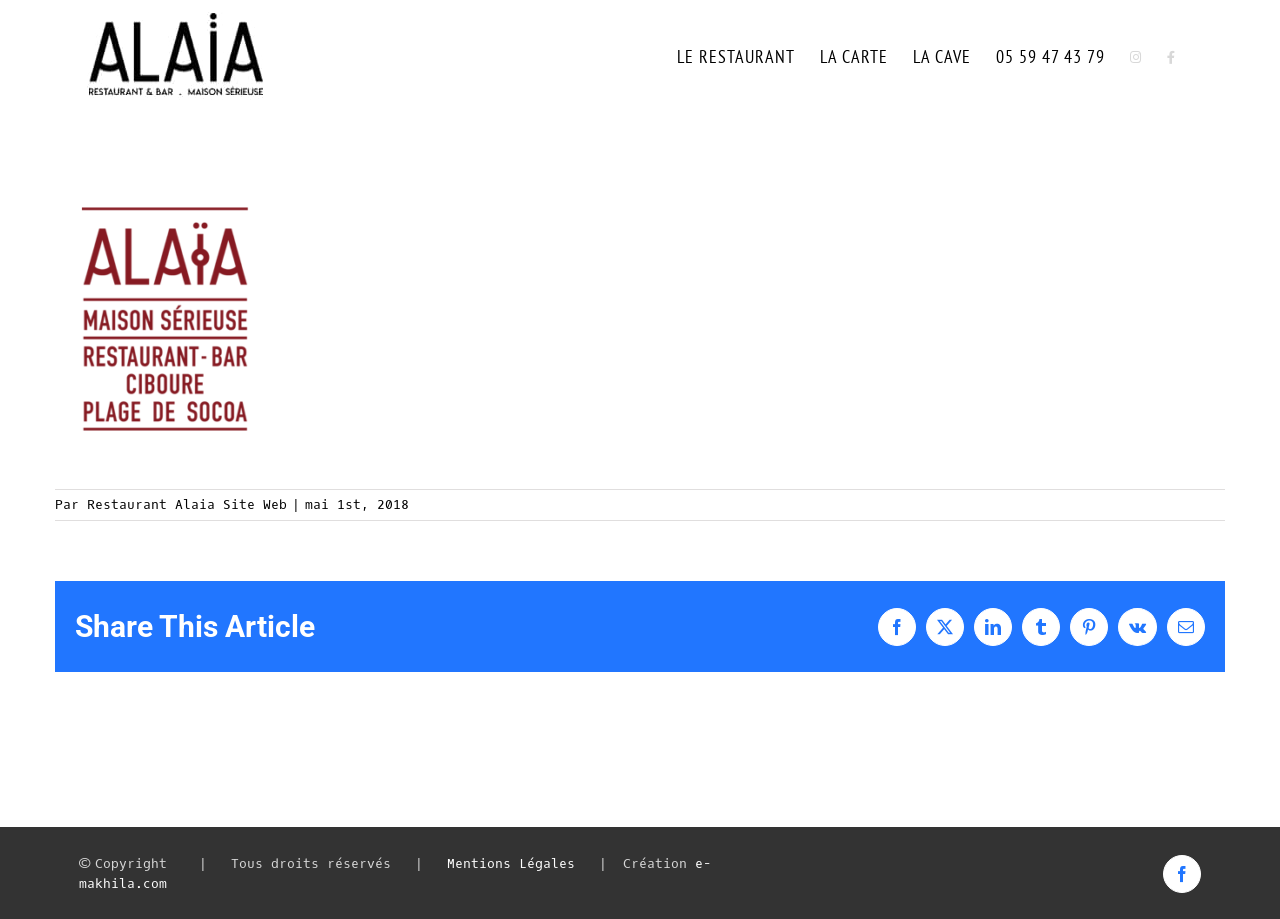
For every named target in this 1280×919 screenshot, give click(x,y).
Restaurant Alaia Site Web (187, 504)
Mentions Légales (511, 863)
